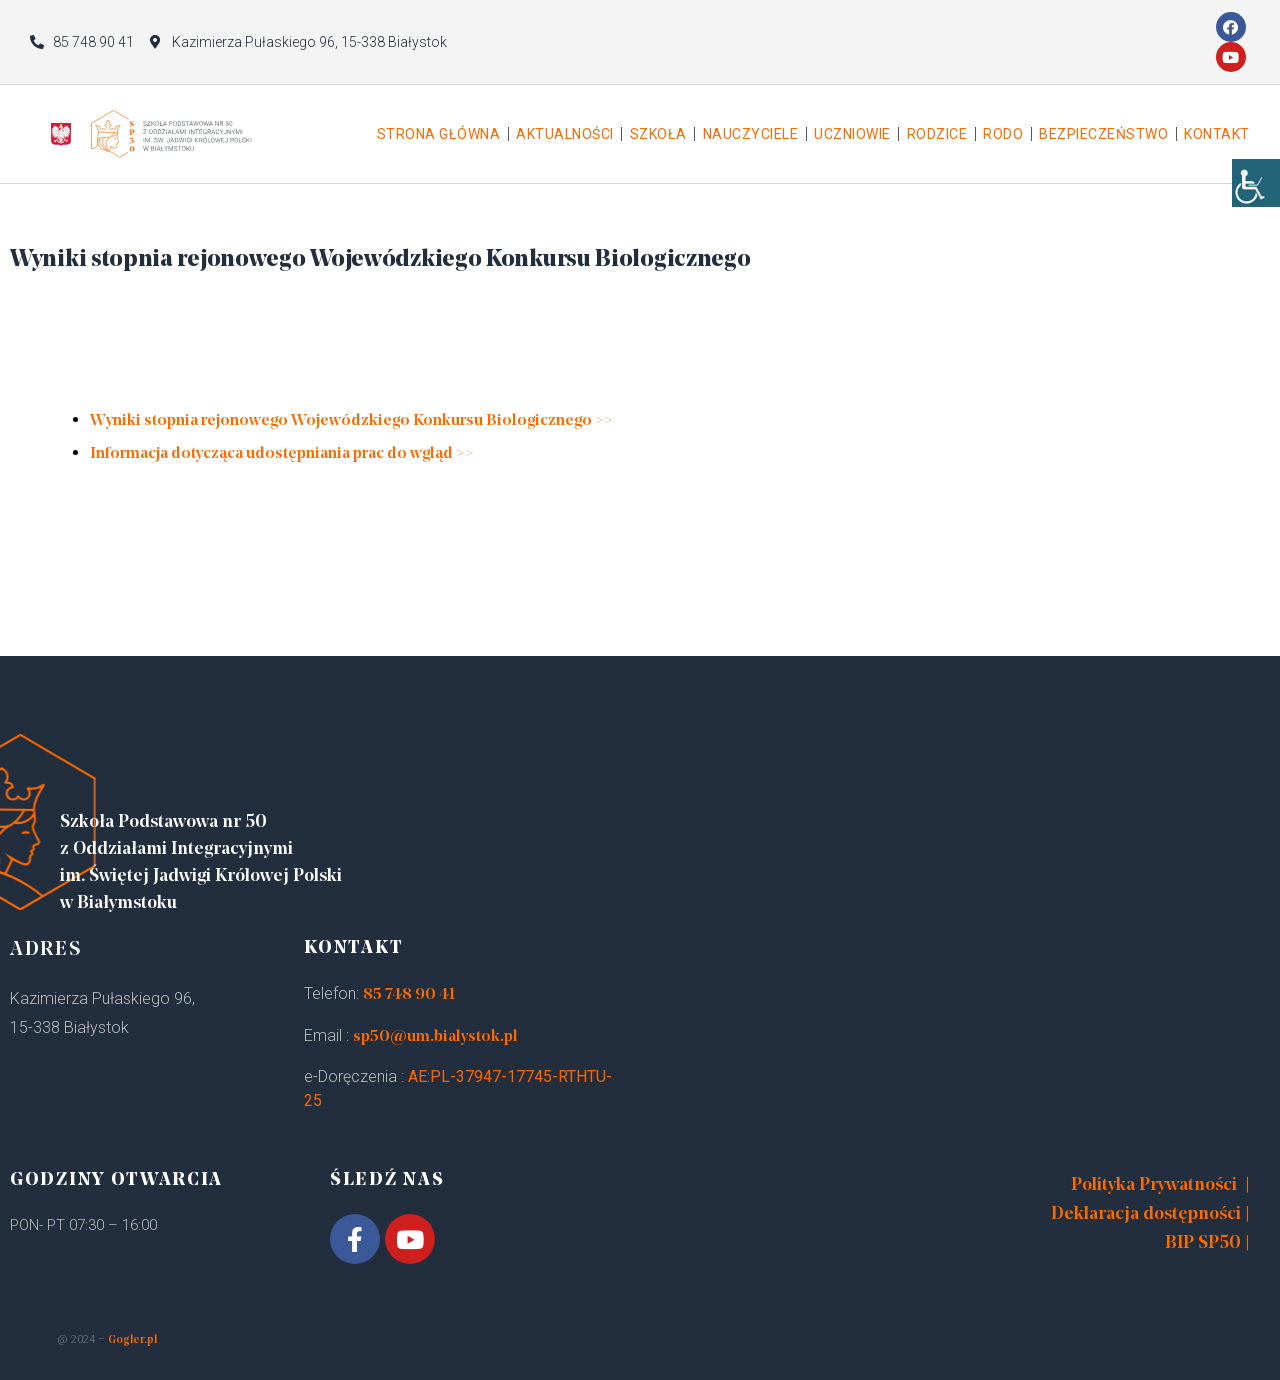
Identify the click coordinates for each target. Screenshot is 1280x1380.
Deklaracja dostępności (1146, 1214)
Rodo (1003, 134)
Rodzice (937, 134)
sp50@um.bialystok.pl (435, 1037)
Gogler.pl (132, 1340)
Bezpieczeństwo (1103, 134)
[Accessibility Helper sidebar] (1256, 200)
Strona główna (439, 134)
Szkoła (658, 134)
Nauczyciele (751, 134)
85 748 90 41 (409, 995)
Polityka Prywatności (1154, 1185)
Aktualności (565, 134)
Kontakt (1217, 134)
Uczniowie (852, 134)
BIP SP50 (1203, 1243)
